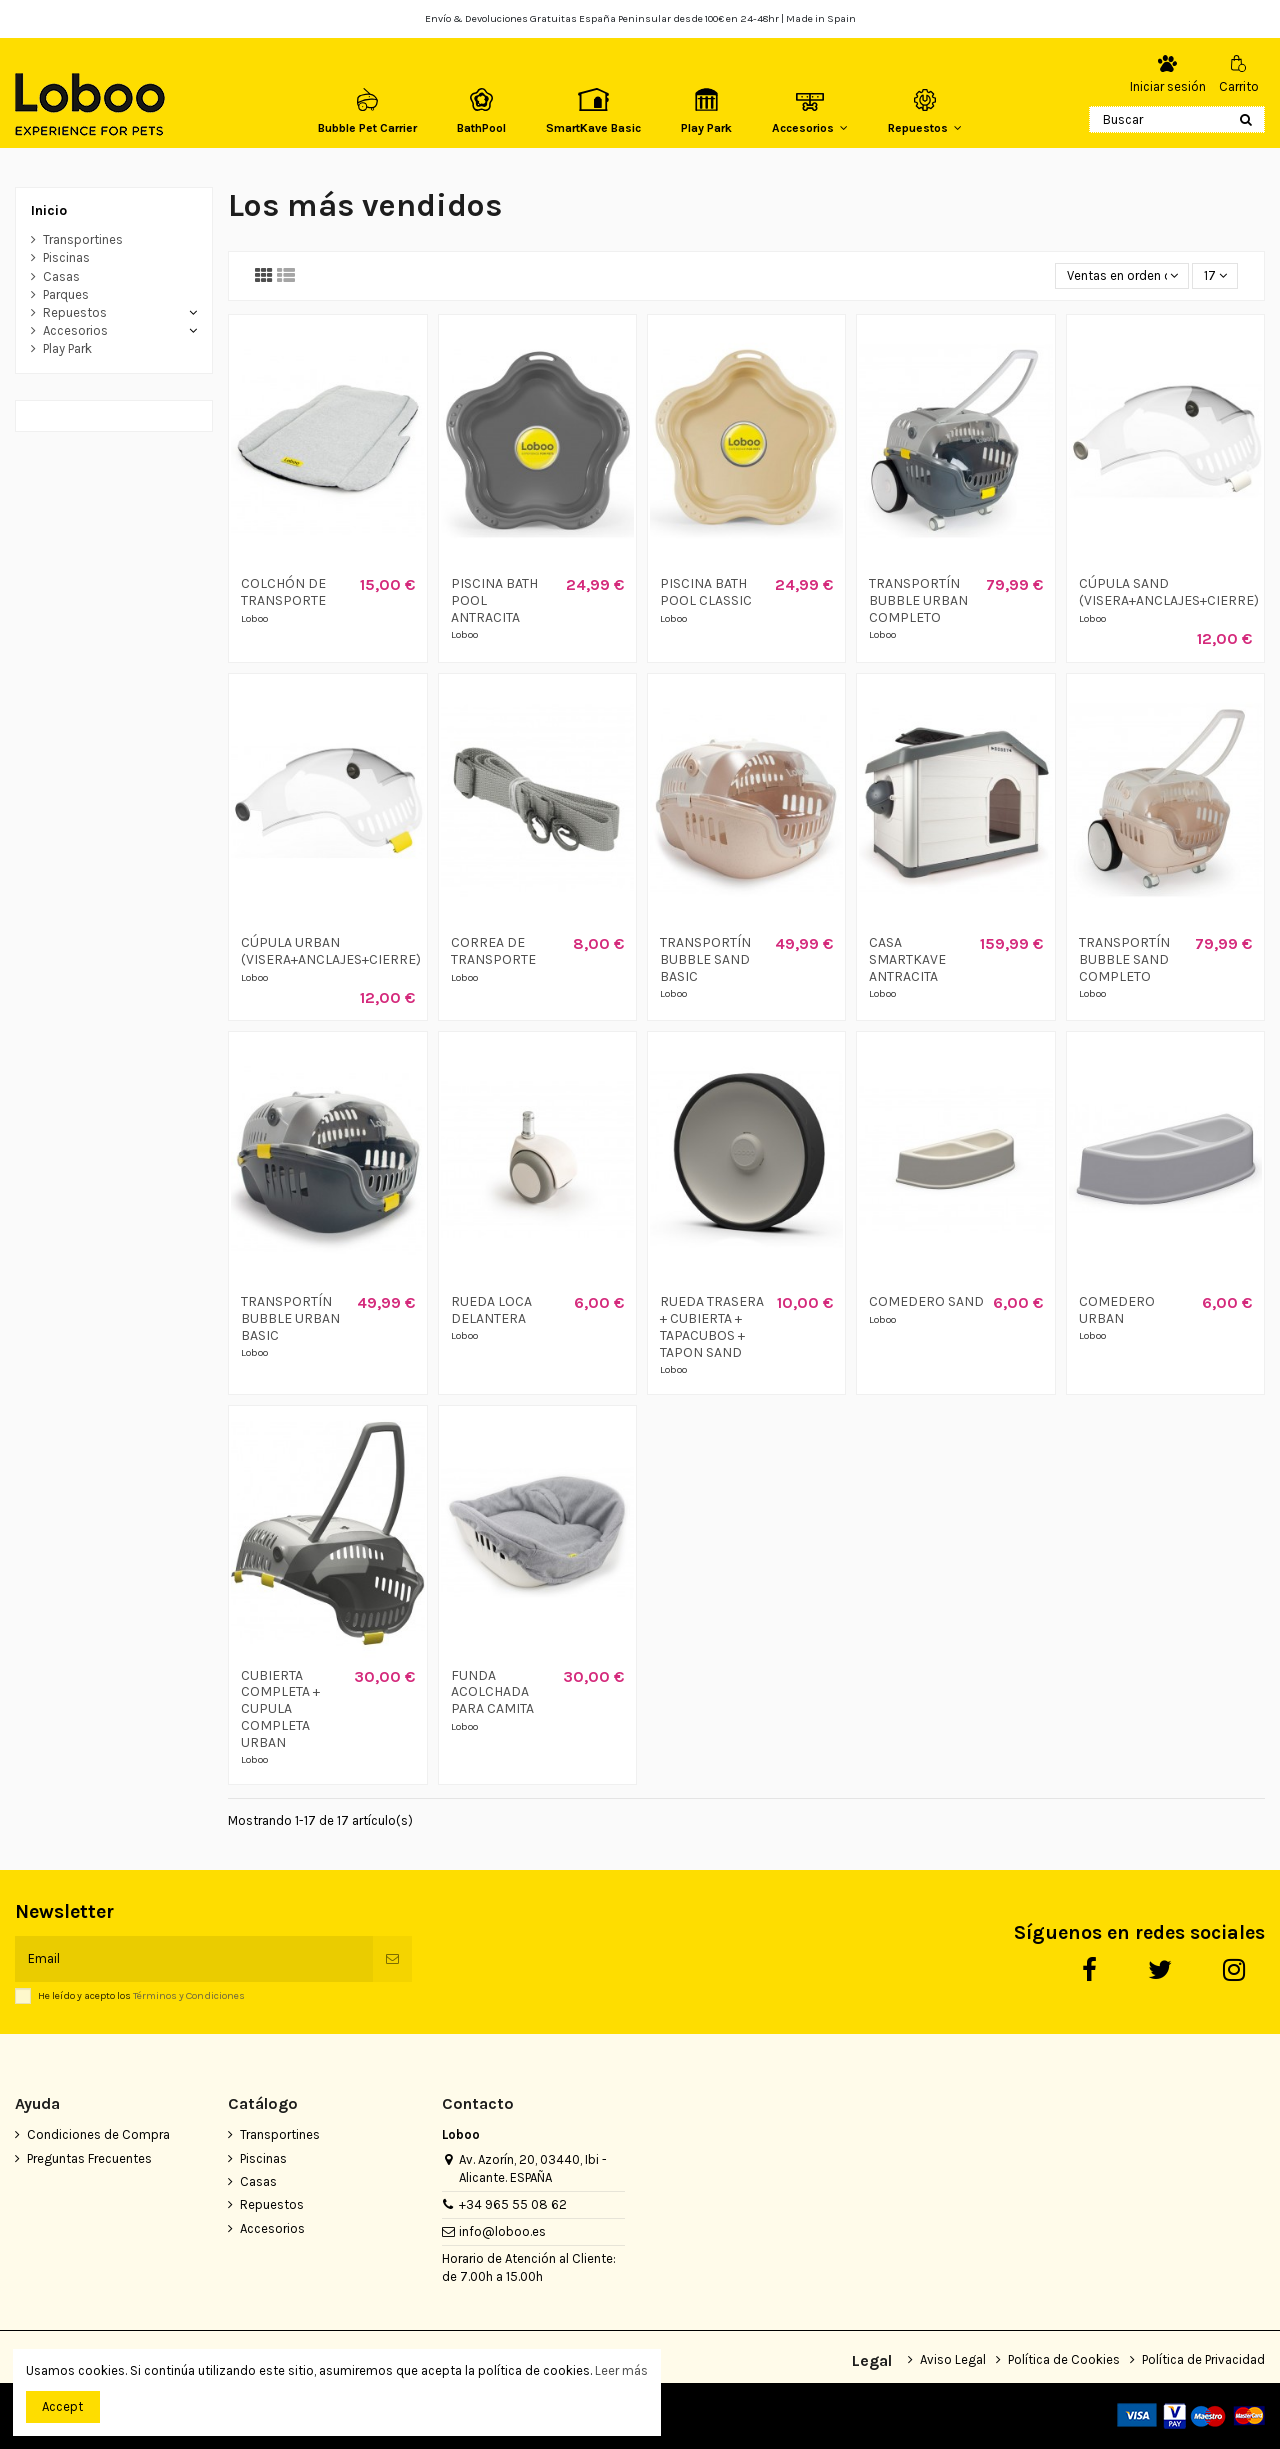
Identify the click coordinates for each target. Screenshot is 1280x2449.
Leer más (621, 2370)
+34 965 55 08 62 (513, 2204)
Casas (61, 276)
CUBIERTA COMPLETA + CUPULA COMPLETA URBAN (280, 1709)
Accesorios (75, 330)
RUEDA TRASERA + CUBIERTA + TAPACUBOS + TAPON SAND (712, 1326)
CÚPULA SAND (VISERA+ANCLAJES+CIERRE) (1169, 592)
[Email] (194, 1959)
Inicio (49, 210)
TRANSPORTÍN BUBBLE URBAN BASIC (290, 1318)
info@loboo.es (502, 2231)
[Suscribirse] (392, 1959)
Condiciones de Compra (98, 2134)
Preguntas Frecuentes (89, 2158)
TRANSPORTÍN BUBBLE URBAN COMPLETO (918, 600)
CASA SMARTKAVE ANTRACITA (907, 959)
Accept (62, 2406)
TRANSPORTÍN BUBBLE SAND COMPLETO (1124, 959)
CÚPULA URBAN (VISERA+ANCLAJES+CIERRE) (331, 951)
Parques (66, 294)
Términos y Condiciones (189, 1995)
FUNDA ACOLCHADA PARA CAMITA (492, 1692)
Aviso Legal (953, 2359)
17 (1215, 275)
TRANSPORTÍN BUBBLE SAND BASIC (705, 959)
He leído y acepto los (141, 1996)
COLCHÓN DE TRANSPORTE (283, 592)
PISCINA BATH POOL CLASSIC (706, 592)
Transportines (83, 239)
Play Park (67, 348)
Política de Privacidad (1203, 2359)
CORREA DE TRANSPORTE (493, 951)
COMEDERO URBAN (1117, 1310)
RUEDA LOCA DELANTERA (491, 1310)
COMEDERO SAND (926, 1301)
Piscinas (66, 257)
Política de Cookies (1064, 2359)
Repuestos (75, 312)
